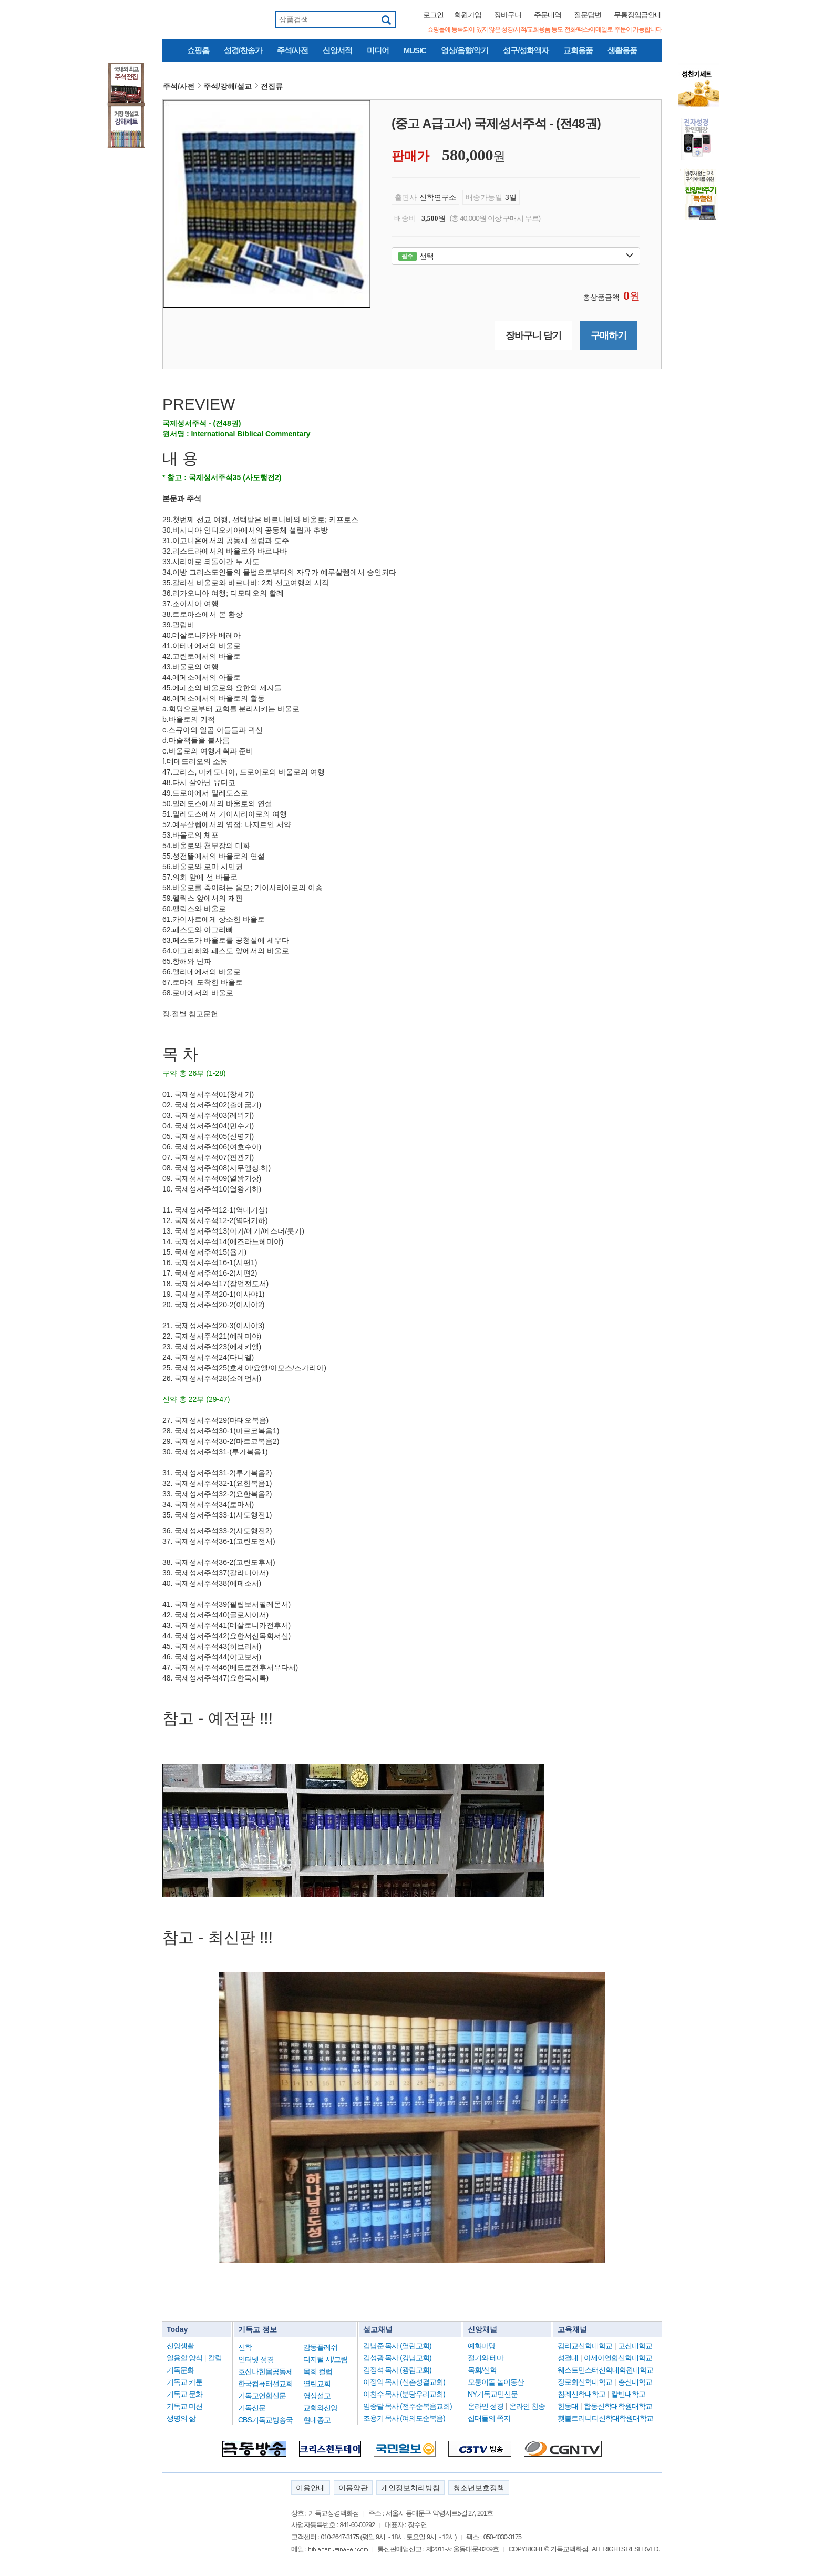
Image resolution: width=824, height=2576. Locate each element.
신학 (245, 2347)
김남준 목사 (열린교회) (397, 2345)
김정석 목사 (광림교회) (397, 2370)
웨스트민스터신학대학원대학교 (605, 2370)
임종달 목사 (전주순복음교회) (407, 2406)
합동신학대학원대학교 (618, 2406)
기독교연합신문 (262, 2395)
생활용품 (622, 50)
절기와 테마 (485, 2358)
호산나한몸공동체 (265, 2371)
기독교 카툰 (184, 2382)
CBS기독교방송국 (265, 2420)
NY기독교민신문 (493, 2394)
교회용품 (578, 50)
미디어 (378, 50)
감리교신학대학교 (585, 2345)
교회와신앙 (320, 2408)
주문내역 (547, 15)
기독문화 (180, 2370)
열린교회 (317, 2383)
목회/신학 (482, 2370)
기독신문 (251, 2408)
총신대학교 (635, 2382)
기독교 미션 (184, 2406)
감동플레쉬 (320, 2347)
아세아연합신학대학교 (618, 2358)
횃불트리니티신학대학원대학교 (605, 2418)
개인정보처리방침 (410, 2487)
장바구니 (507, 15)
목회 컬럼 (317, 2371)
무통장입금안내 (638, 15)
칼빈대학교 (628, 2394)
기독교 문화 (184, 2394)
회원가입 (467, 15)
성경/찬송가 (243, 50)
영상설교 (317, 2395)
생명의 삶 (181, 2418)
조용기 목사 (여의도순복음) (404, 2418)
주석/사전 (292, 50)
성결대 (568, 2358)
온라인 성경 (485, 2406)
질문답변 (587, 15)
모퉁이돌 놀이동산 (496, 2382)
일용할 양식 (184, 2358)
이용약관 (353, 2487)
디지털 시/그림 (325, 2359)
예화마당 (481, 2345)
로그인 (433, 15)
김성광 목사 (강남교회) (397, 2358)
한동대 (568, 2406)
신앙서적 (337, 50)
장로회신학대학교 (585, 2382)
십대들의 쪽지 (489, 2418)
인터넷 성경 (256, 2359)
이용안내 (310, 2487)
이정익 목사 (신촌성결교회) (404, 2382)
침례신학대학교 (581, 2394)
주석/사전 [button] (178, 86)
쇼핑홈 (198, 50)
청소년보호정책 (478, 2487)
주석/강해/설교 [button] (227, 86)
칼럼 (215, 2358)
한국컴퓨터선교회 (265, 2383)
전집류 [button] (272, 86)
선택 (515, 256)
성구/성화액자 (526, 50)
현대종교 (317, 2420)
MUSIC (415, 50)
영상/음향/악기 (464, 50)
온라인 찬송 (527, 2406)
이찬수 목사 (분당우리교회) (404, 2394)
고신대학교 (635, 2345)
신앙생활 (180, 2345)
